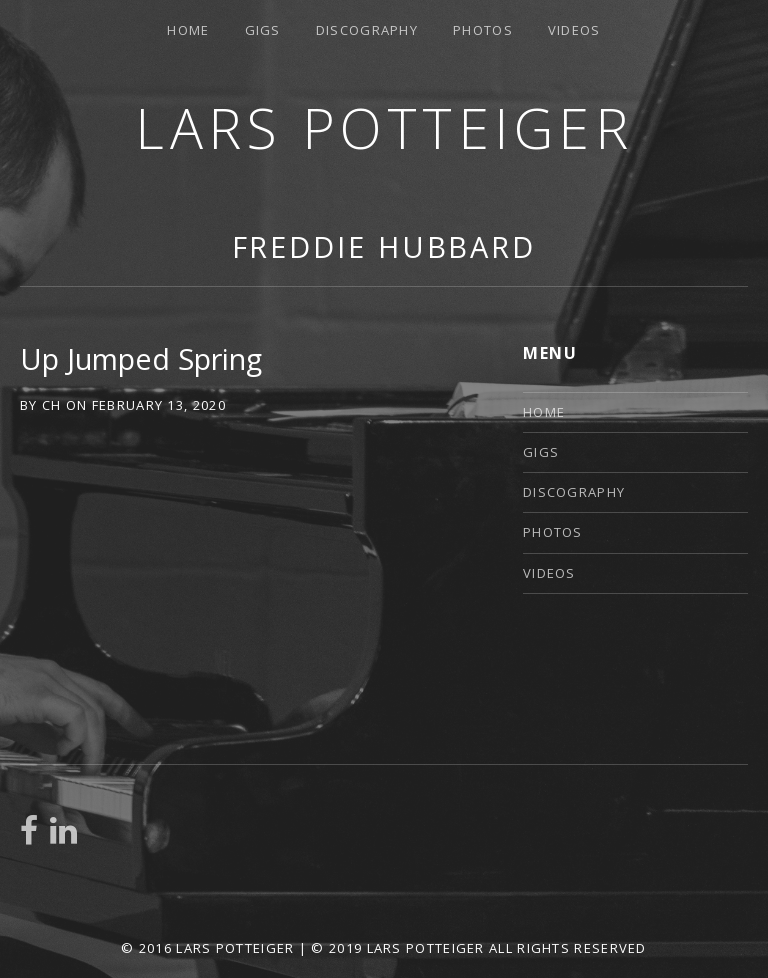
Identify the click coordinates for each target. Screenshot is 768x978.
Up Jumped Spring (141, 358)
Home (188, 30)
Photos (483, 30)
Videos (574, 30)
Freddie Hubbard (384, 246)
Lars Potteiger (384, 127)
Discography (367, 30)
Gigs (263, 30)
